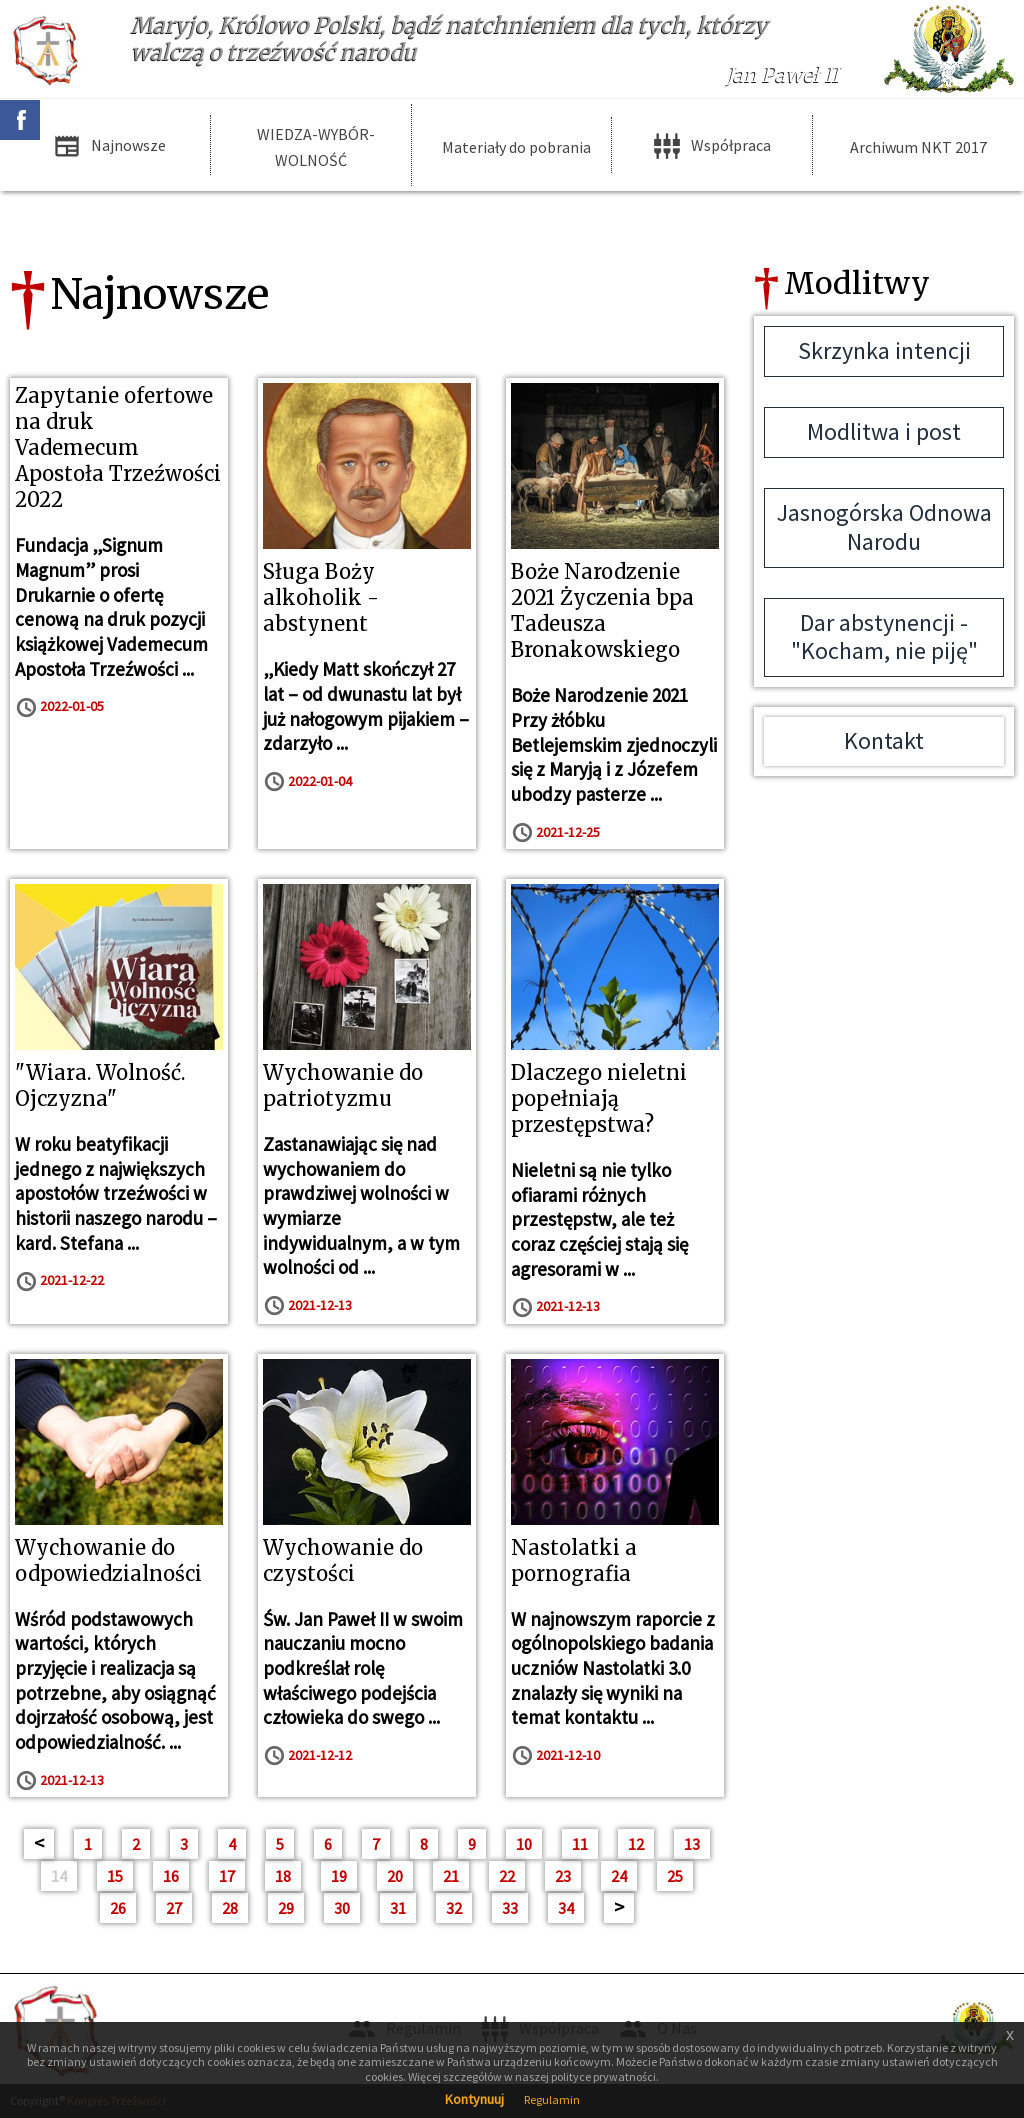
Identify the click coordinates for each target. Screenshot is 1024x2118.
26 (118, 1908)
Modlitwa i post (884, 431)
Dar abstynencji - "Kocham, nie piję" (884, 637)
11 (580, 1844)
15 (115, 1876)
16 (171, 1876)
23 (563, 1876)
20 (395, 1876)
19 (339, 1876)
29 (286, 1908)
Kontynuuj (474, 2099)
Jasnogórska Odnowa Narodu (884, 527)
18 (283, 1876)
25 (675, 1876)
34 (566, 1908)
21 (451, 1876)
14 (59, 1876)
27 (174, 1908)
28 (230, 1908)
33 (510, 1908)
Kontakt (884, 740)
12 (636, 1844)
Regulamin (552, 2099)
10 (524, 1844)
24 (619, 1876)
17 (227, 1876)
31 (398, 1908)
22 (507, 1876)
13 (692, 1844)
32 (454, 1908)
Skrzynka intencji (884, 350)
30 (342, 1908)
